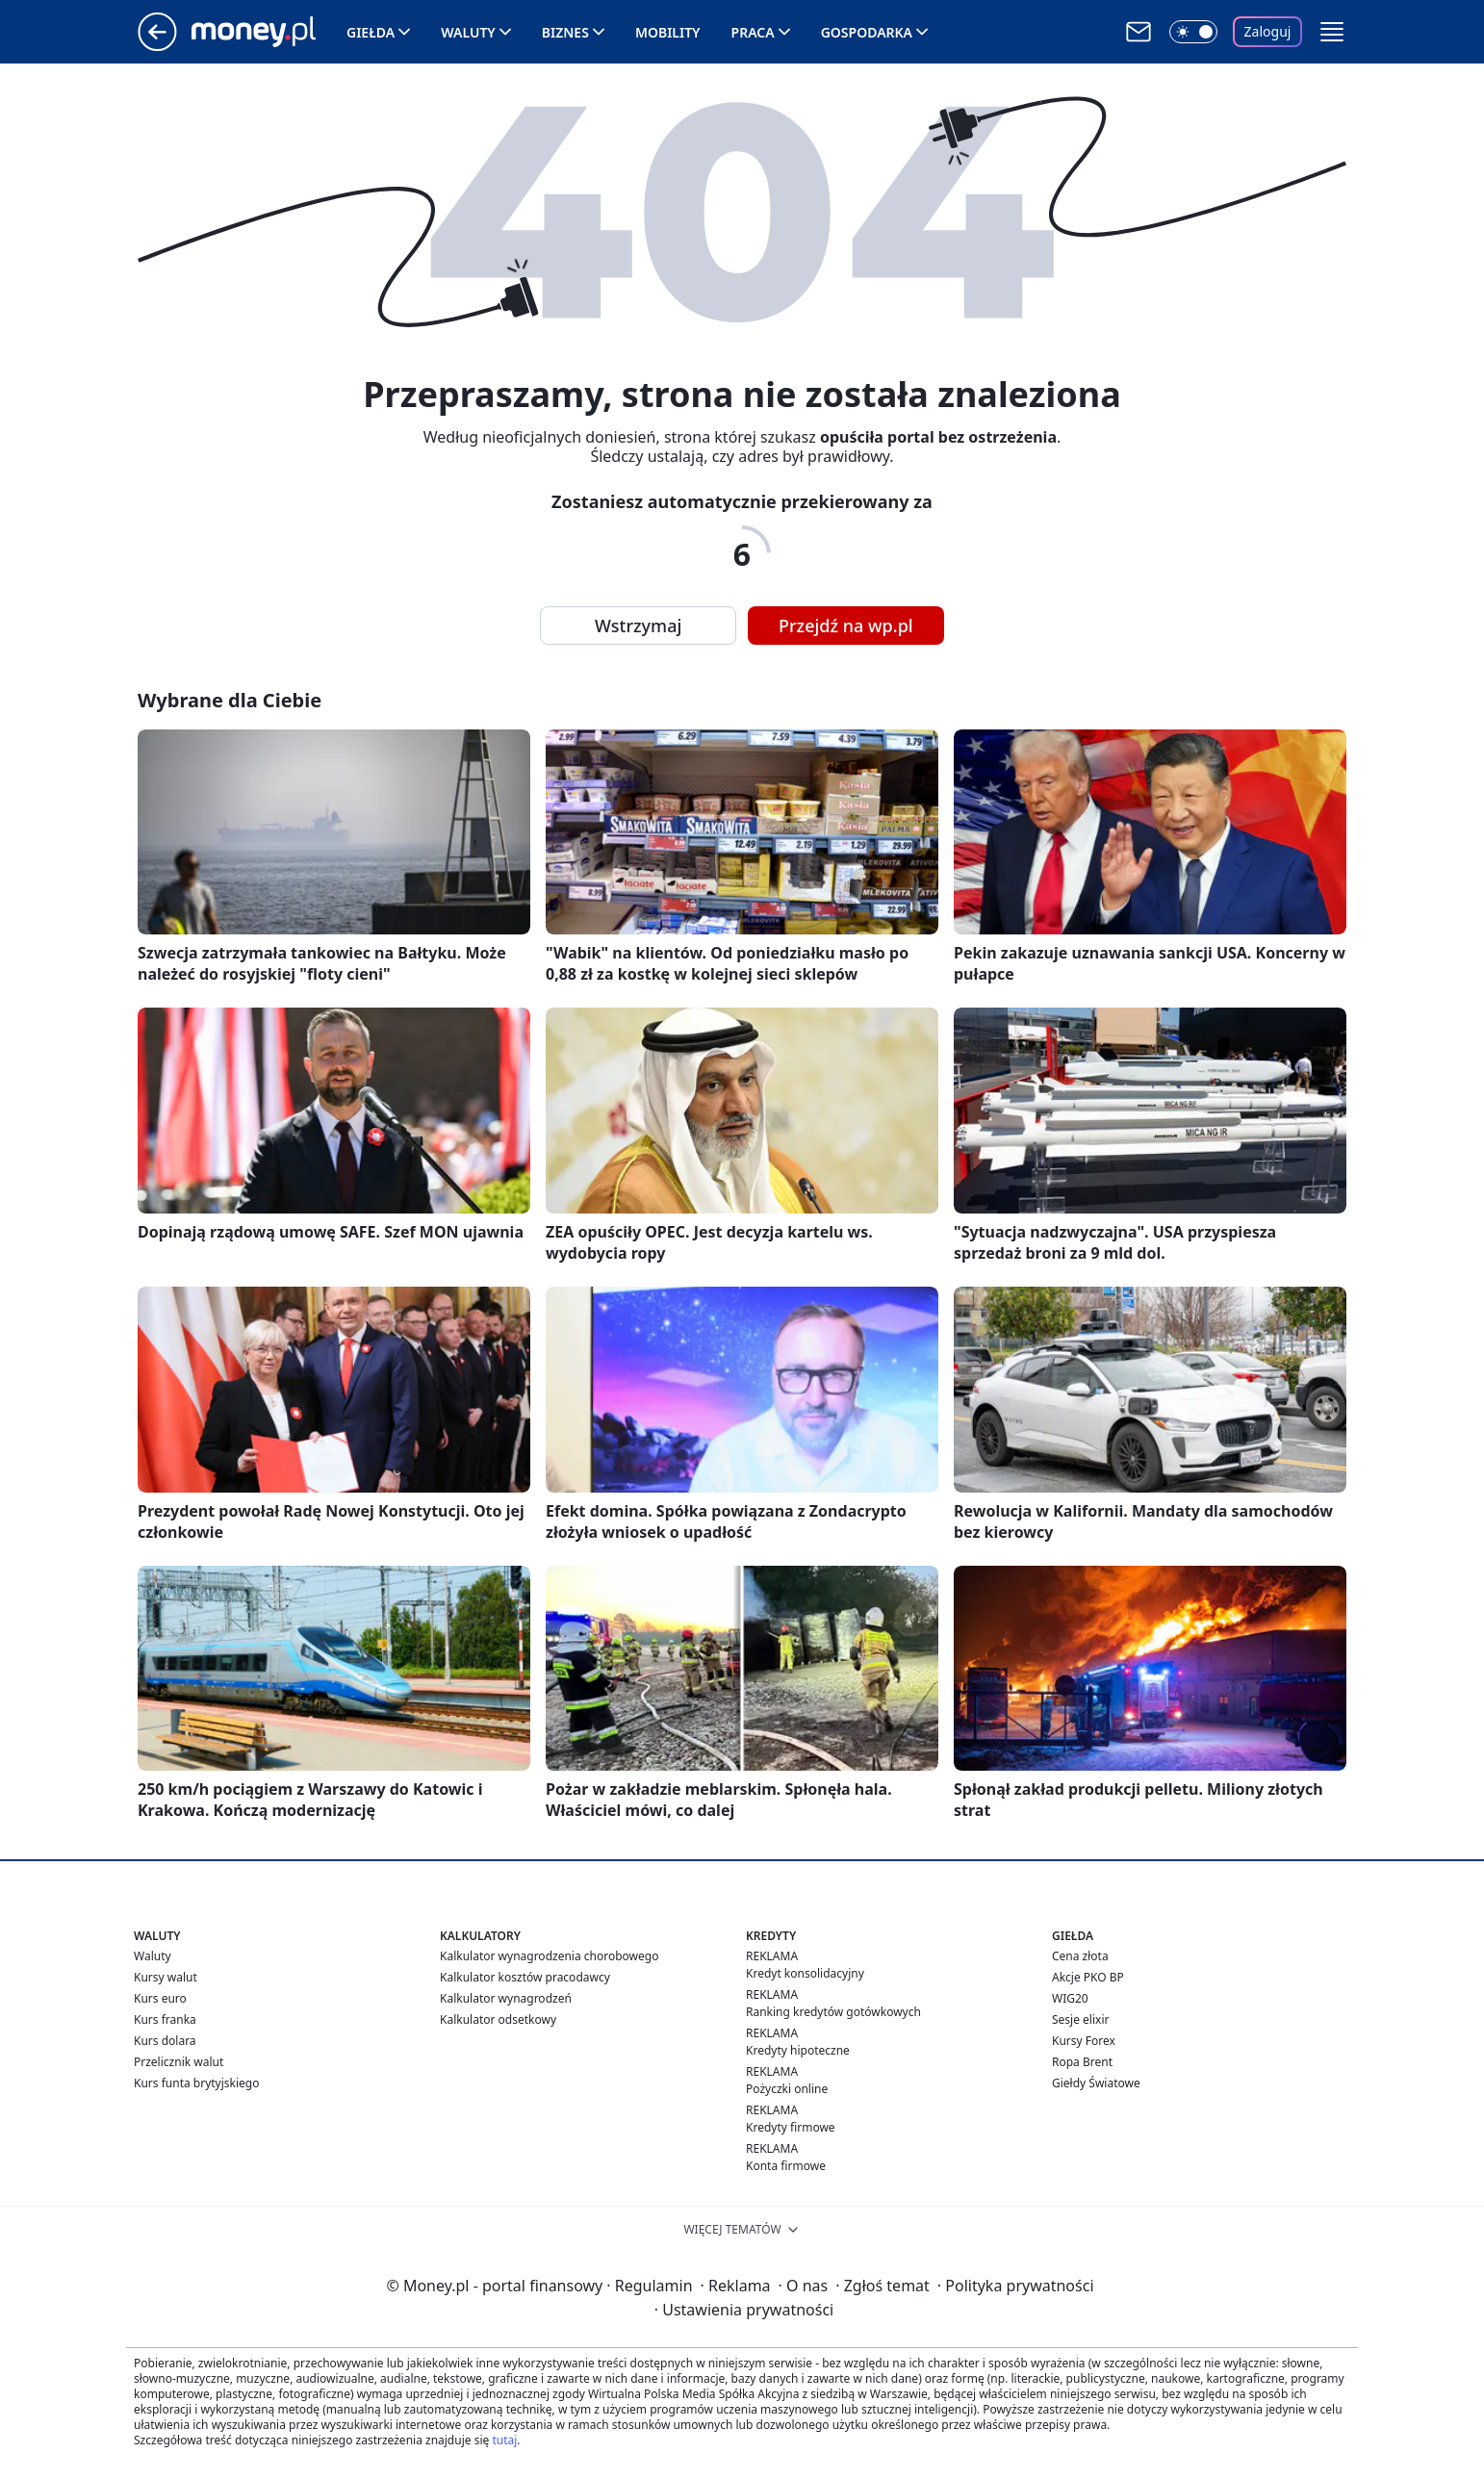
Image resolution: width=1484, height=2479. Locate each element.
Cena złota (1080, 1956)
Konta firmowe (786, 2166)
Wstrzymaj (638, 625)
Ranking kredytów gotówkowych (833, 2012)
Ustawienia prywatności (743, 2309)
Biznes (565, 32)
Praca (753, 32)
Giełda (370, 32)
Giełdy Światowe (1096, 2083)
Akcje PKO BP (1088, 1977)
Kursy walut (165, 1977)
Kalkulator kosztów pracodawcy (525, 1977)
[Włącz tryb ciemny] (1193, 31)
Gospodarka (866, 32)
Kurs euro (160, 1998)
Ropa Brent (1082, 2062)
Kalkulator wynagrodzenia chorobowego (549, 1956)
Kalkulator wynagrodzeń (506, 1998)
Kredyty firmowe (790, 2127)
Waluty (468, 32)
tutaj (504, 2440)
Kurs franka (165, 2019)
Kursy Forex (1083, 2040)
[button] (1332, 31)
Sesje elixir (1080, 2019)
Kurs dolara (165, 2040)
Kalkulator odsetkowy (498, 2019)
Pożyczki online (787, 2089)
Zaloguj (1268, 31)
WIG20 (1070, 1998)
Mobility (668, 32)
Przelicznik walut (178, 2062)
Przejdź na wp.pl (846, 625)
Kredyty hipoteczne (798, 2050)
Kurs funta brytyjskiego (196, 2083)
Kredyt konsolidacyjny (805, 1973)
